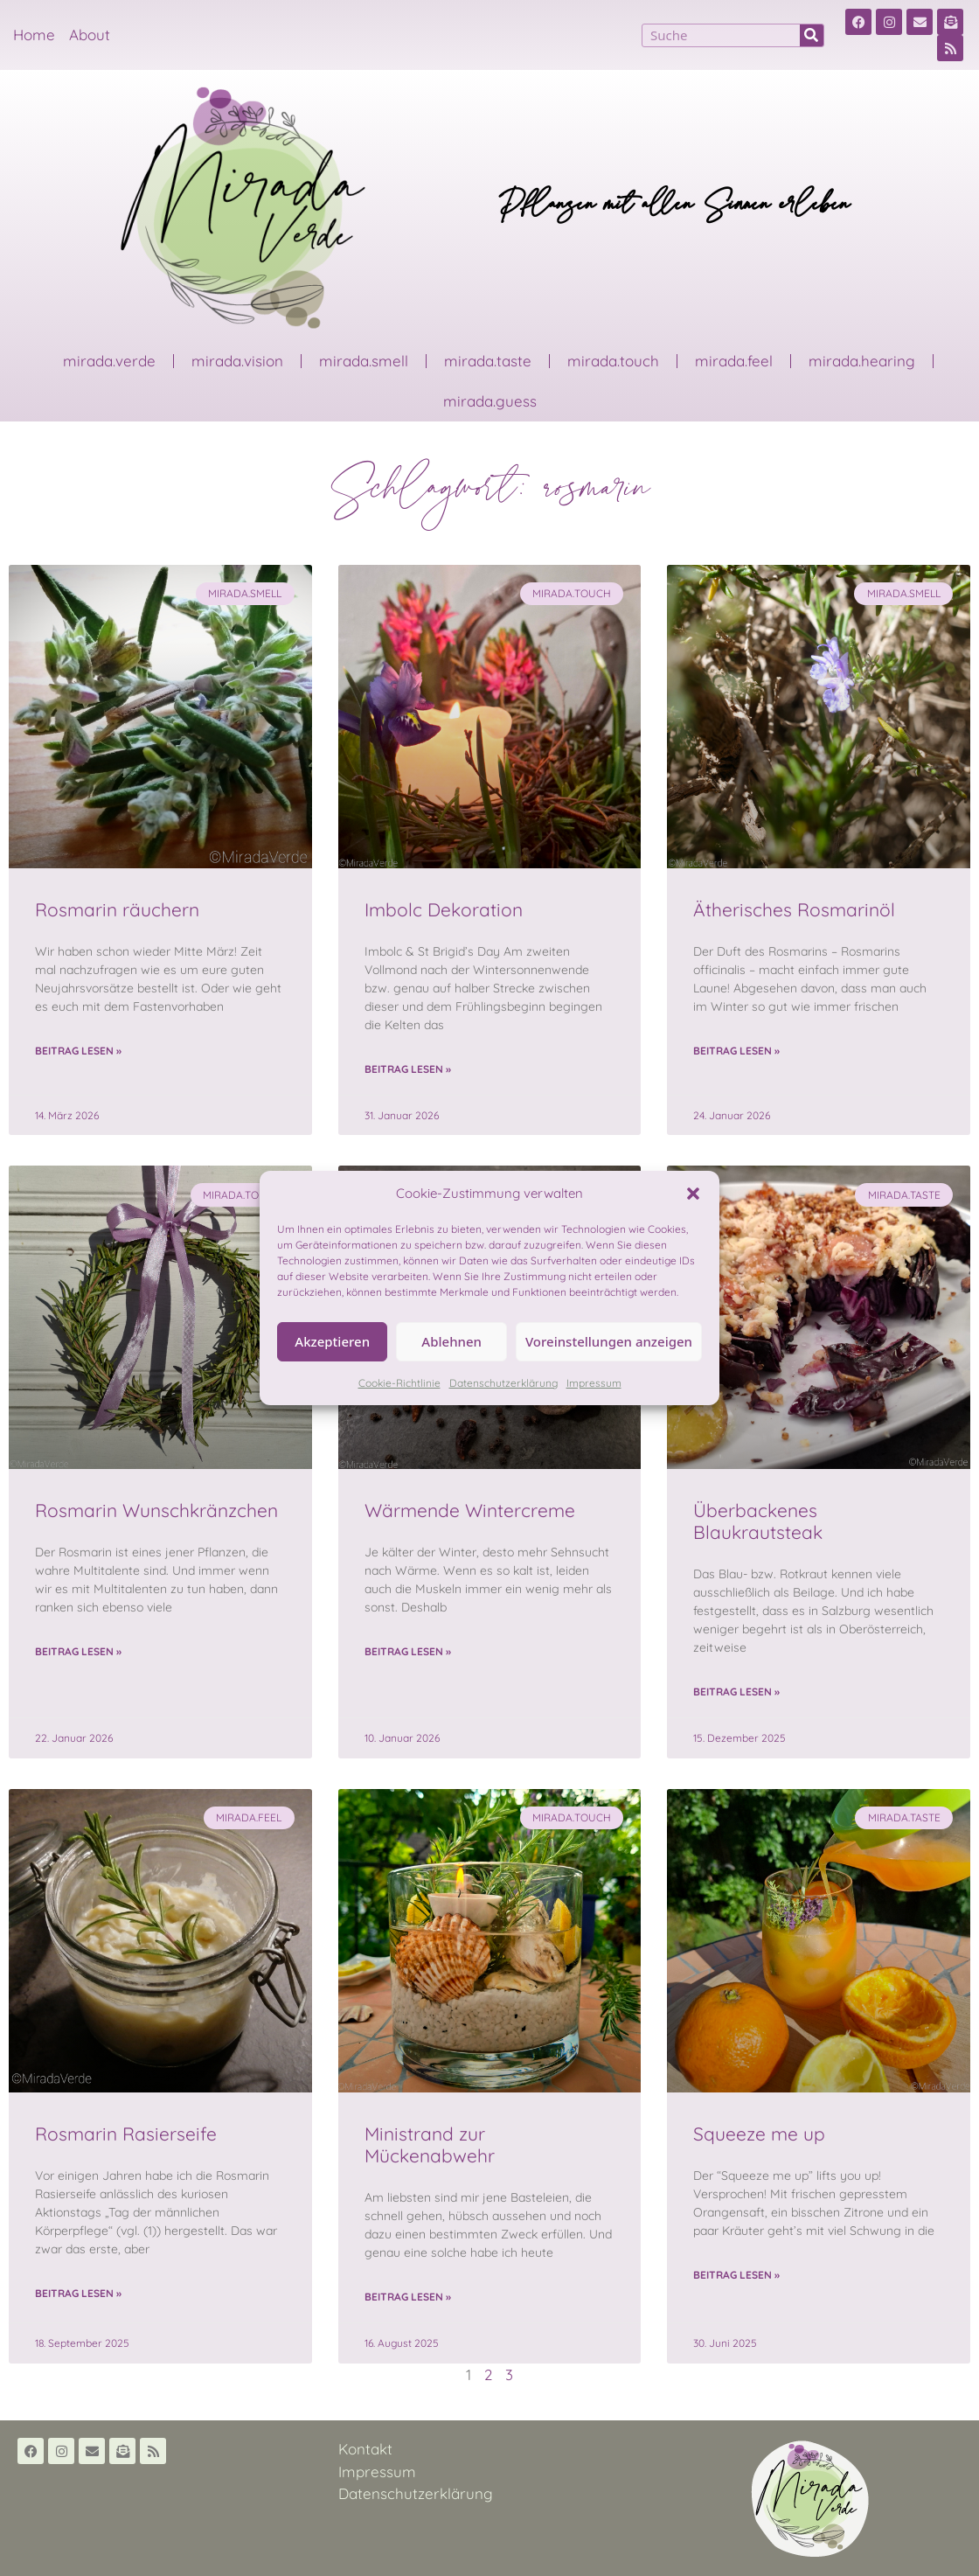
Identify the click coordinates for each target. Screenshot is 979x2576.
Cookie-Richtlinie (399, 1382)
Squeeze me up (759, 2133)
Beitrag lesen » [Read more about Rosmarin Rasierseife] (78, 2293)
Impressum (593, 1382)
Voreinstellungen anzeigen (608, 1341)
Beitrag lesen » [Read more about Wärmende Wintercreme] (408, 1651)
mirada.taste (487, 361)
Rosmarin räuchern (117, 909)
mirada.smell (363, 361)
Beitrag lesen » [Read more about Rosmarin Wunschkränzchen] (78, 1651)
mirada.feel (734, 361)
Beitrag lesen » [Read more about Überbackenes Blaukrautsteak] (736, 1691)
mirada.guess (490, 401)
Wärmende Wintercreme (470, 1510)
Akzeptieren (332, 1341)
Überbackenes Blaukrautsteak (758, 1521)
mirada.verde (109, 361)
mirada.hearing (862, 361)
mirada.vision (237, 361)
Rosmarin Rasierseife (126, 2133)
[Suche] (811, 35)
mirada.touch (613, 361)
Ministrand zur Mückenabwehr (430, 2144)
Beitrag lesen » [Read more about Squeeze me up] (736, 2274)
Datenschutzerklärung (503, 1382)
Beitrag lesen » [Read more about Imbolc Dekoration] (408, 1069)
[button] (693, 1193)
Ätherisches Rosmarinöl (794, 909)
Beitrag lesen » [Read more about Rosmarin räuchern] (78, 1050)
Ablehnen (451, 1341)
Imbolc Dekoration (444, 909)
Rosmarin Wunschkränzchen (156, 1510)
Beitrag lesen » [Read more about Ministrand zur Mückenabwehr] (408, 2296)
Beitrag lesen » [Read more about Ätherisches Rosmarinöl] (736, 1050)
